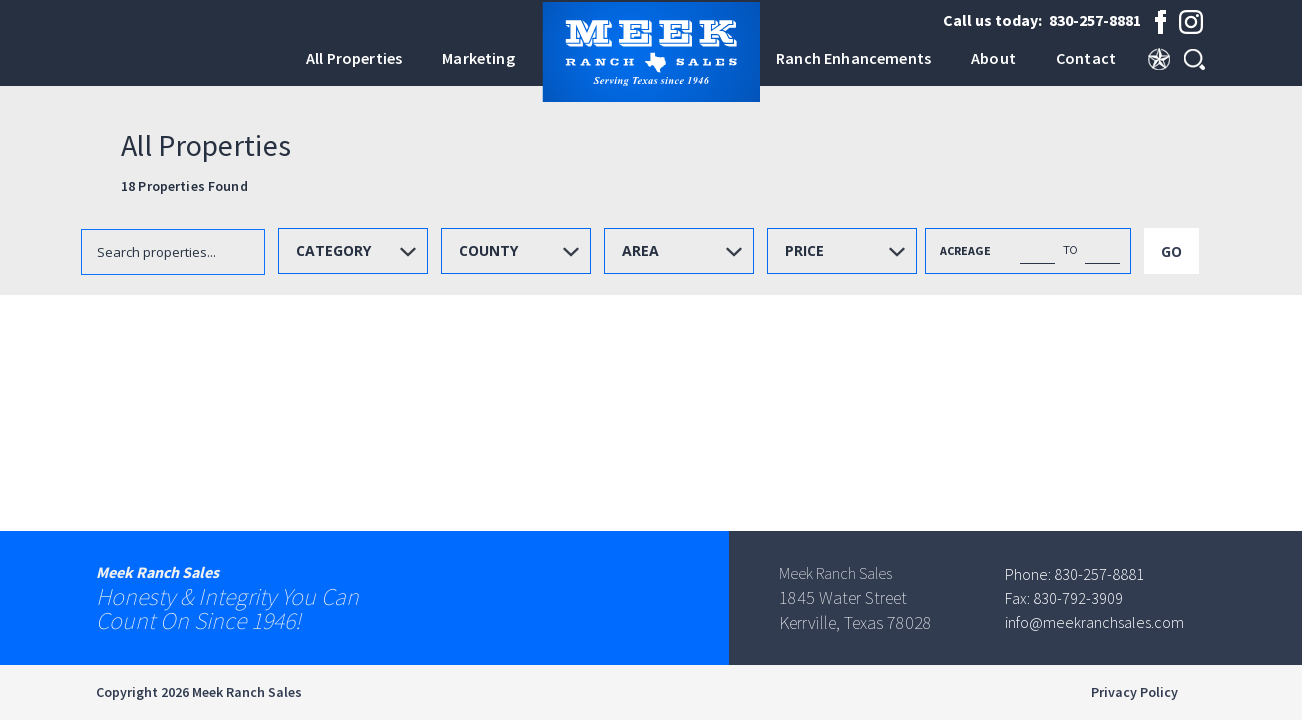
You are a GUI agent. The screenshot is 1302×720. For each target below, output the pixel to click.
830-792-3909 (1078, 598)
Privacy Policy (1133, 692)
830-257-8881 (1095, 20)
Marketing (478, 58)
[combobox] (353, 251)
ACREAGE (965, 250)
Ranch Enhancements (853, 58)
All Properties (354, 58)
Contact (1086, 58)
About (993, 58)
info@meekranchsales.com (1094, 622)
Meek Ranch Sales (247, 692)
